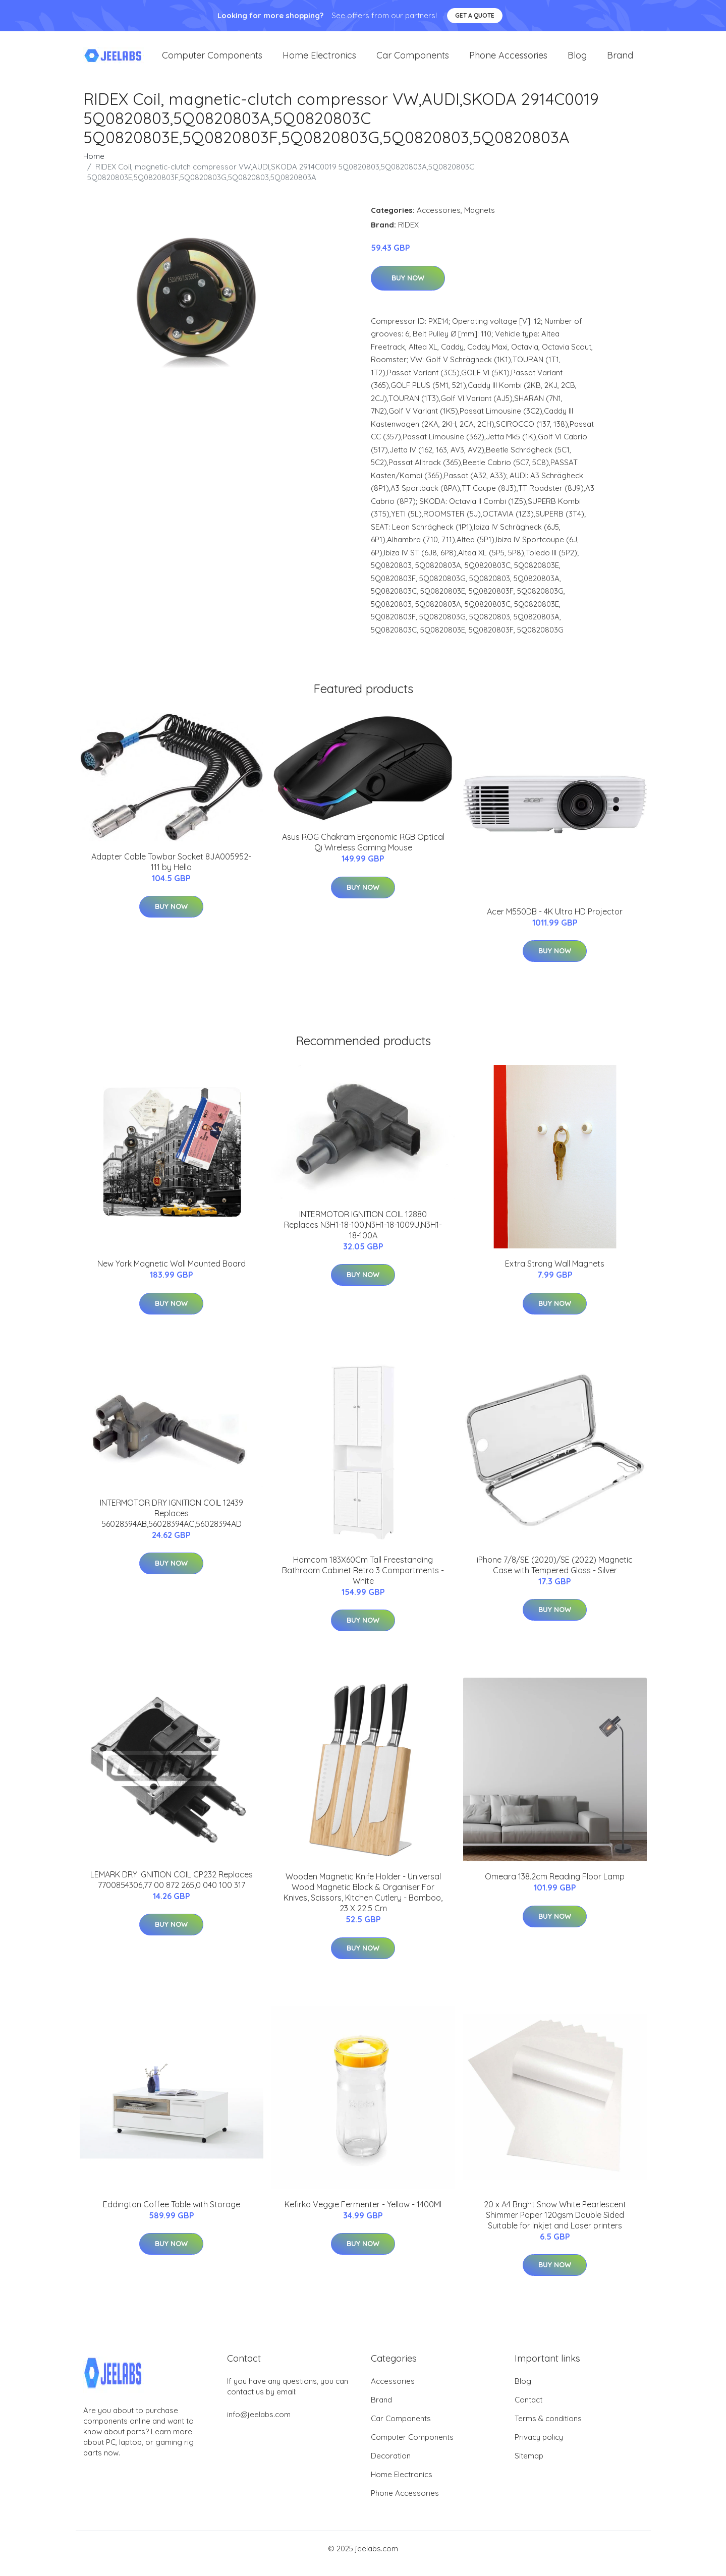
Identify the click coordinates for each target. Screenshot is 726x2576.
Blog (577, 60)
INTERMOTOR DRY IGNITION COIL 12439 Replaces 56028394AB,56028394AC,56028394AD (171, 1523)
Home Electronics (319, 60)
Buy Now (408, 288)
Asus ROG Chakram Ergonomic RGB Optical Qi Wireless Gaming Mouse (363, 852)
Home (93, 166)
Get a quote (474, 15)
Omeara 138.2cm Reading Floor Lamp (555, 1886)
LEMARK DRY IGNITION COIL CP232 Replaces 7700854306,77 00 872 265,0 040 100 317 (171, 1889)
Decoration (391, 2466)
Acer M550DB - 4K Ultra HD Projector (555, 922)
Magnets (479, 220)
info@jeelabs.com (259, 2424)
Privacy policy (539, 2447)
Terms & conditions (548, 2428)
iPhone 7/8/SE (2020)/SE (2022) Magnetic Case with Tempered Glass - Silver (555, 1575)
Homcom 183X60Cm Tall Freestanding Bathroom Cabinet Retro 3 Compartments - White (363, 1580)
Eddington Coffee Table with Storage (171, 2214)
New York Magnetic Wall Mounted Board (171, 1274)
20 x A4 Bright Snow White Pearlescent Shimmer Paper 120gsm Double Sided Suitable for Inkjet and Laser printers (555, 2225)
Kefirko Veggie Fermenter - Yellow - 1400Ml (363, 2214)
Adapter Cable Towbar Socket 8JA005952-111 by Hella (171, 872)
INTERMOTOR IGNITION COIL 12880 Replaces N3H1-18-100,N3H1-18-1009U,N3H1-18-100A (363, 1234)
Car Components (412, 60)
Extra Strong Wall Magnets (554, 1274)
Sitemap (529, 2466)
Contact (528, 2410)
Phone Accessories (508, 60)
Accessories (439, 220)
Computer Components (212, 60)
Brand (620, 60)
